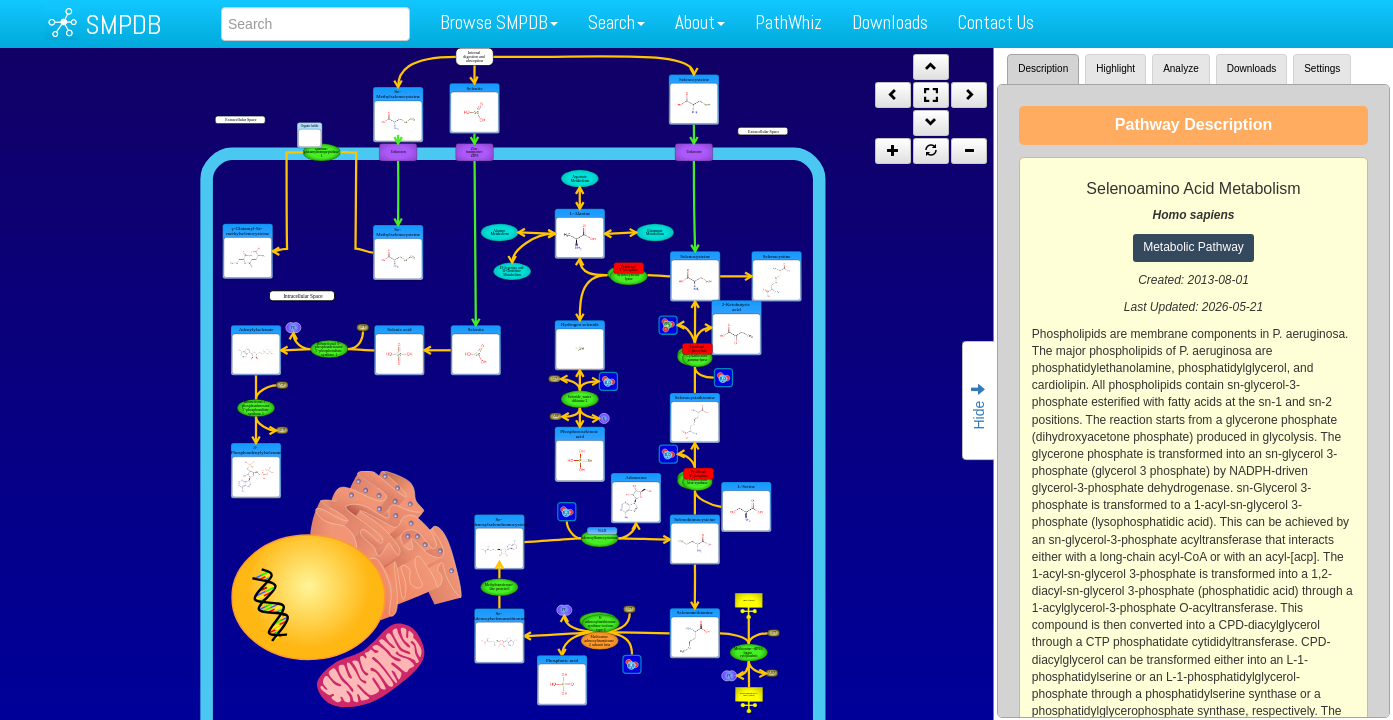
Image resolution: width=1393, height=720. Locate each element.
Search (616, 22)
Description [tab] (1043, 68)
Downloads (890, 22)
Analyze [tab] (1181, 68)
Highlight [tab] (1115, 68)
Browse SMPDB (499, 22)
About (700, 22)
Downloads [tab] (1251, 68)
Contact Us (996, 22)
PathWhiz (788, 22)
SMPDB (123, 24)
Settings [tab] (1322, 68)
